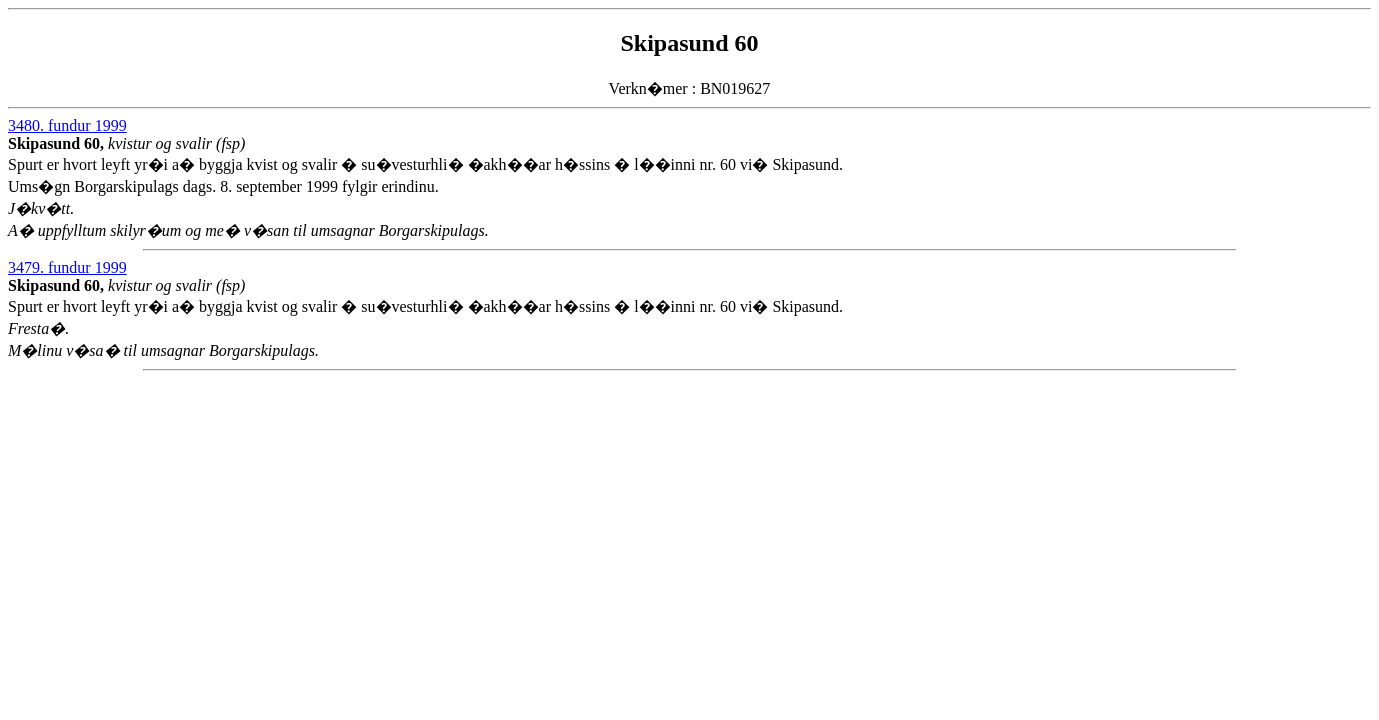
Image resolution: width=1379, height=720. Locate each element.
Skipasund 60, (58, 143)
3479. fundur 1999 (67, 267)
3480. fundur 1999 (67, 125)
